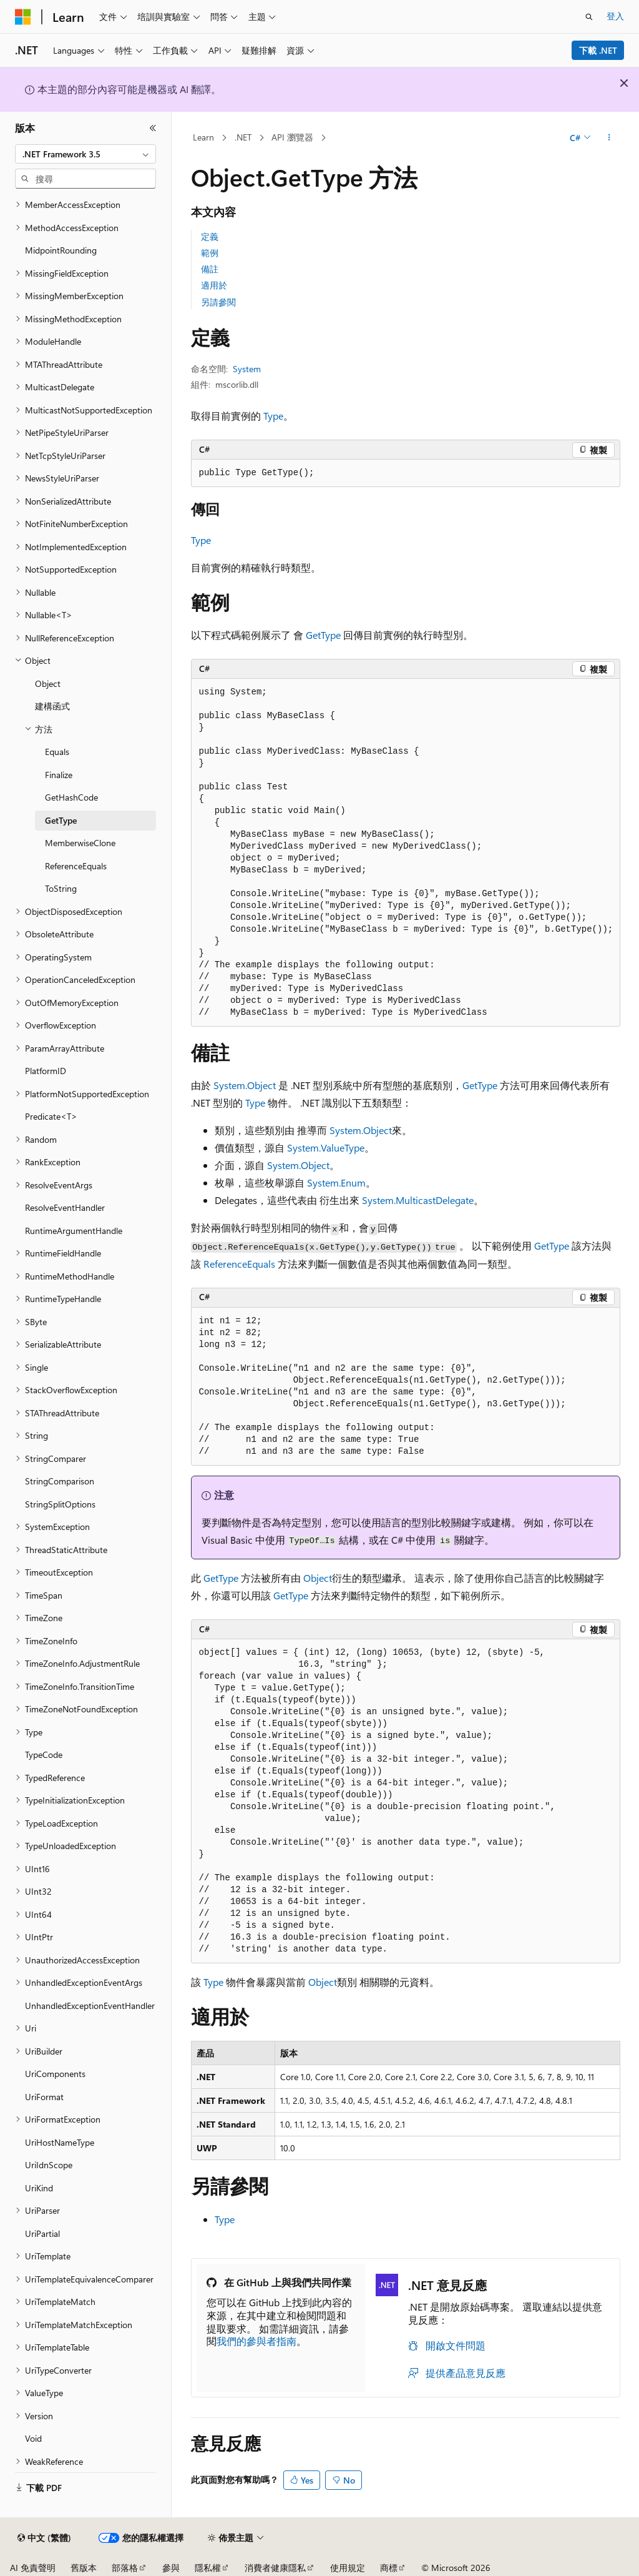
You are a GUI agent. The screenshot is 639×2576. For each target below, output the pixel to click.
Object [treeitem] (48, 683)
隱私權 (208, 2568)
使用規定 (347, 2568)
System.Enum (336, 1182)
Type (273, 415)
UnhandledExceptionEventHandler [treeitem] (90, 2005)
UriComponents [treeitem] (55, 2074)
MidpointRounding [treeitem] (61, 250)
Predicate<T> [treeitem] (51, 1116)
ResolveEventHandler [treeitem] (65, 1207)
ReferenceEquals (239, 1263)
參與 (171, 2568)
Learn (203, 137)
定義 (209, 236)
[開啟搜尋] (589, 17)
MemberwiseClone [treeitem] (80, 843)
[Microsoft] (23, 17)
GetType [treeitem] (61, 820)
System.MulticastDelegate (418, 1200)
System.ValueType (325, 1147)
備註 (209, 269)
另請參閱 (218, 302)
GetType (323, 634)
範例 (209, 253)
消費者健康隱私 (275, 2568)
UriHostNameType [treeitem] (59, 2142)
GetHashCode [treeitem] (71, 797)
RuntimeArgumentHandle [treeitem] (73, 1230)
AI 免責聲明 (33, 2568)
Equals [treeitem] (57, 752)
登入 (615, 16)
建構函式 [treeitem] (52, 706)
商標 (389, 2568)
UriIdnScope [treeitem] (48, 2165)
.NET (243, 137)
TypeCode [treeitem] (43, 1754)
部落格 (125, 2568)
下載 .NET (598, 50)
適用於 (214, 285)
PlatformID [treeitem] (45, 1071)
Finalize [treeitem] (58, 775)
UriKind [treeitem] (39, 2188)
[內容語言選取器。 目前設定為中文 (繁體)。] (44, 2538)
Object (317, 1577)
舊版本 (84, 2568)
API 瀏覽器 (292, 137)
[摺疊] (153, 128)
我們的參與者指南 (256, 2340)
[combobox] (85, 154)
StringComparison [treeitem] (59, 1481)
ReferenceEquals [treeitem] (76, 866)
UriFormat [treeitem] (44, 2097)
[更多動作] (609, 138)
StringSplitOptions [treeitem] (60, 1504)
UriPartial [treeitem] (42, 2233)
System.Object (244, 1085)
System (247, 369)
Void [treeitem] (33, 2438)
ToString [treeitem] (61, 888)
